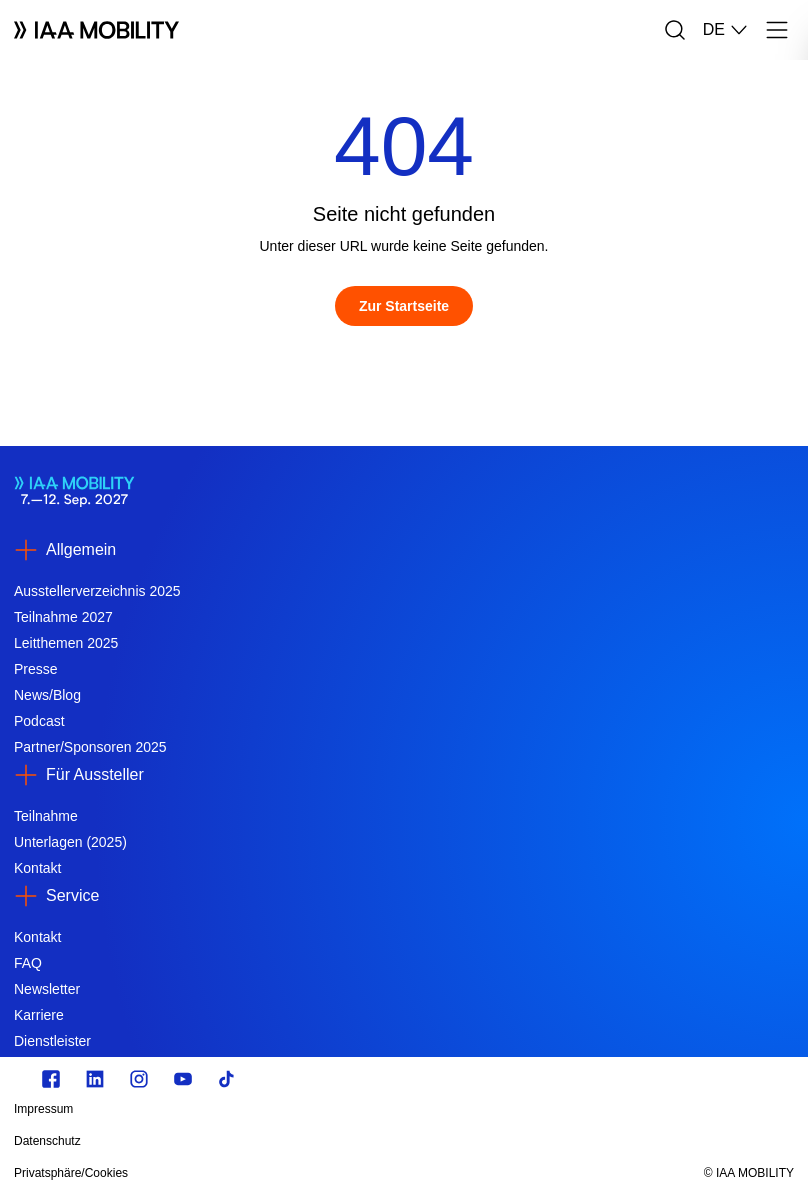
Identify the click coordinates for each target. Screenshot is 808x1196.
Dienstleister (52, 1041)
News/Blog (47, 695)
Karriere (39, 1015)
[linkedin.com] (95, 1079)
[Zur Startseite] (404, 306)
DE (726, 30)
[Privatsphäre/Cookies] (287, 1173)
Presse (36, 669)
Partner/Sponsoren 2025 (90, 747)
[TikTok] (227, 1079)
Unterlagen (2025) (70, 842)
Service (72, 895)
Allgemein (81, 549)
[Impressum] (287, 1109)
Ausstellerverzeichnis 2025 (97, 591)
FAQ (28, 963)
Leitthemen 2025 (66, 643)
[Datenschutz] (287, 1141)
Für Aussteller (95, 774)
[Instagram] (139, 1079)
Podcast (39, 721)
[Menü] (777, 30)
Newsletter (47, 989)
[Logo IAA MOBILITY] (96, 30)
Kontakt (37, 868)
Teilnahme (46, 816)
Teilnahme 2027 (63, 617)
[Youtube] (183, 1079)
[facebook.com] (51, 1079)
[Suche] (675, 30)
